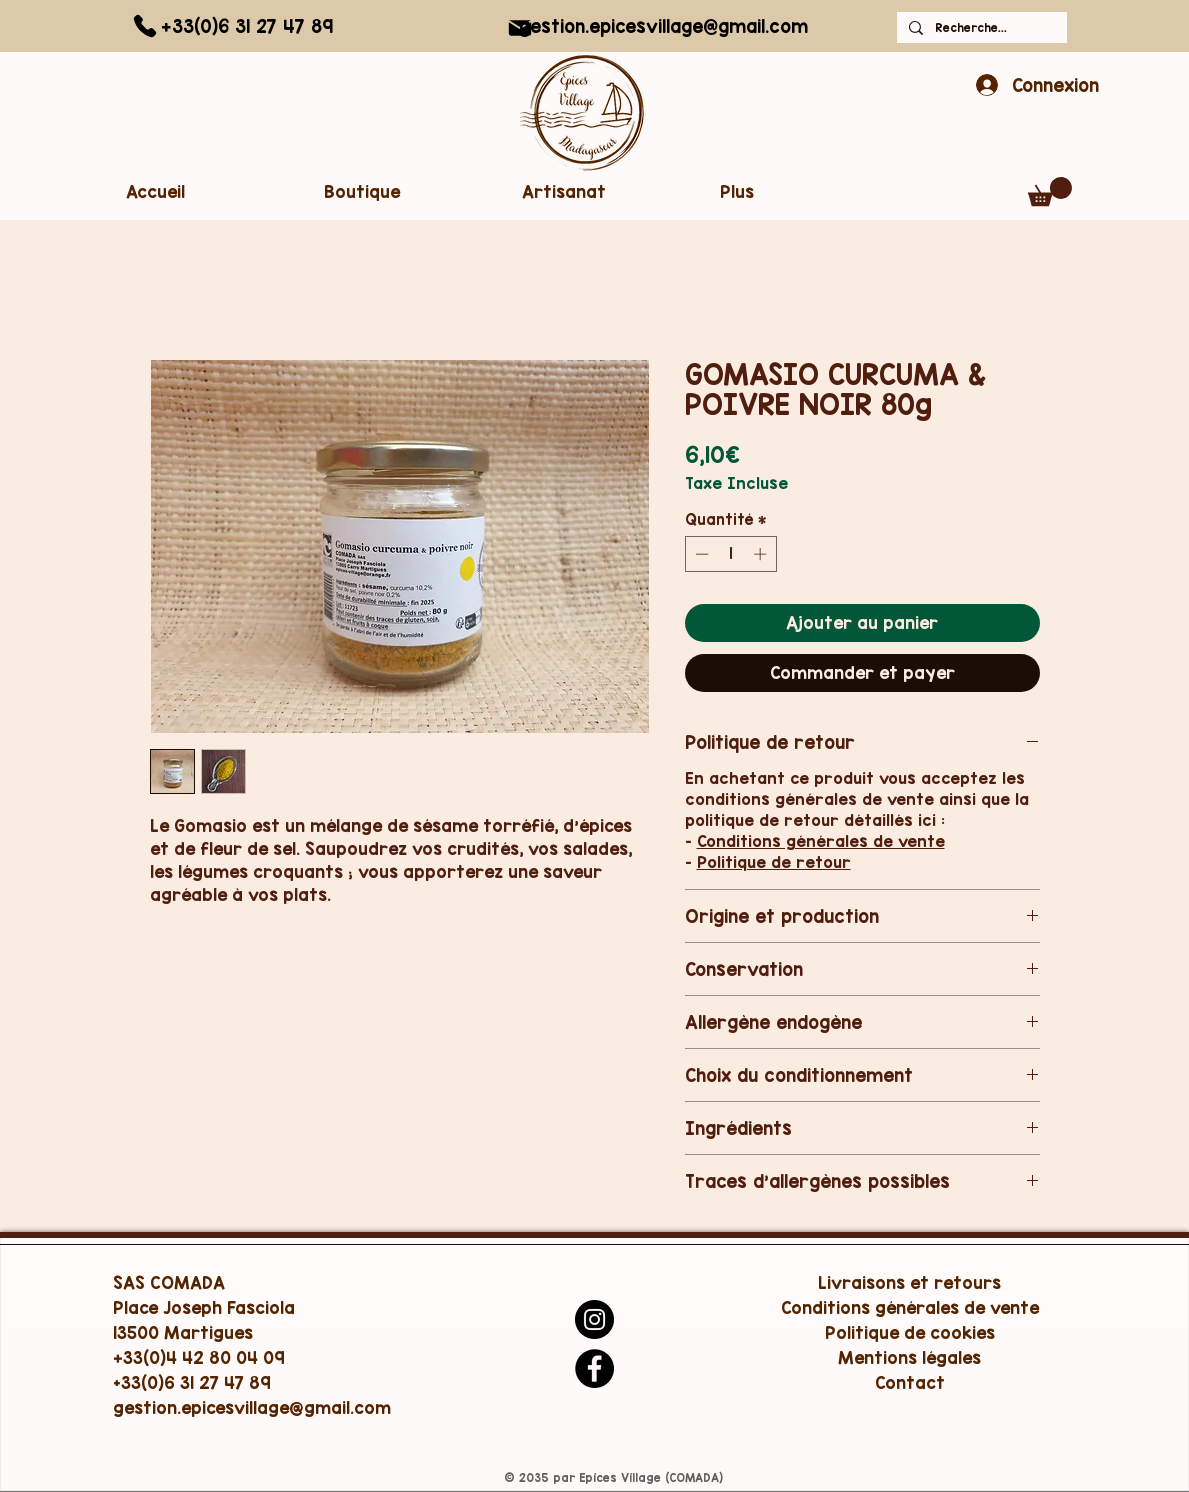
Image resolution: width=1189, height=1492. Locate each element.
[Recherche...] (980, 27)
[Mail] (520, 28)
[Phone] (145, 26)
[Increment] (762, 554)
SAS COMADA (169, 1282)
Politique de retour (774, 862)
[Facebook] (594, 1368)
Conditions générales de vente (821, 841)
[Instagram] (594, 1319)
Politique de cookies (910, 1332)
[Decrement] (700, 554)
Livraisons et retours (909, 1282)
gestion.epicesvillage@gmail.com (663, 26)
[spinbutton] (730, 554)
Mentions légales (909, 1357)
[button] (402, 191)
